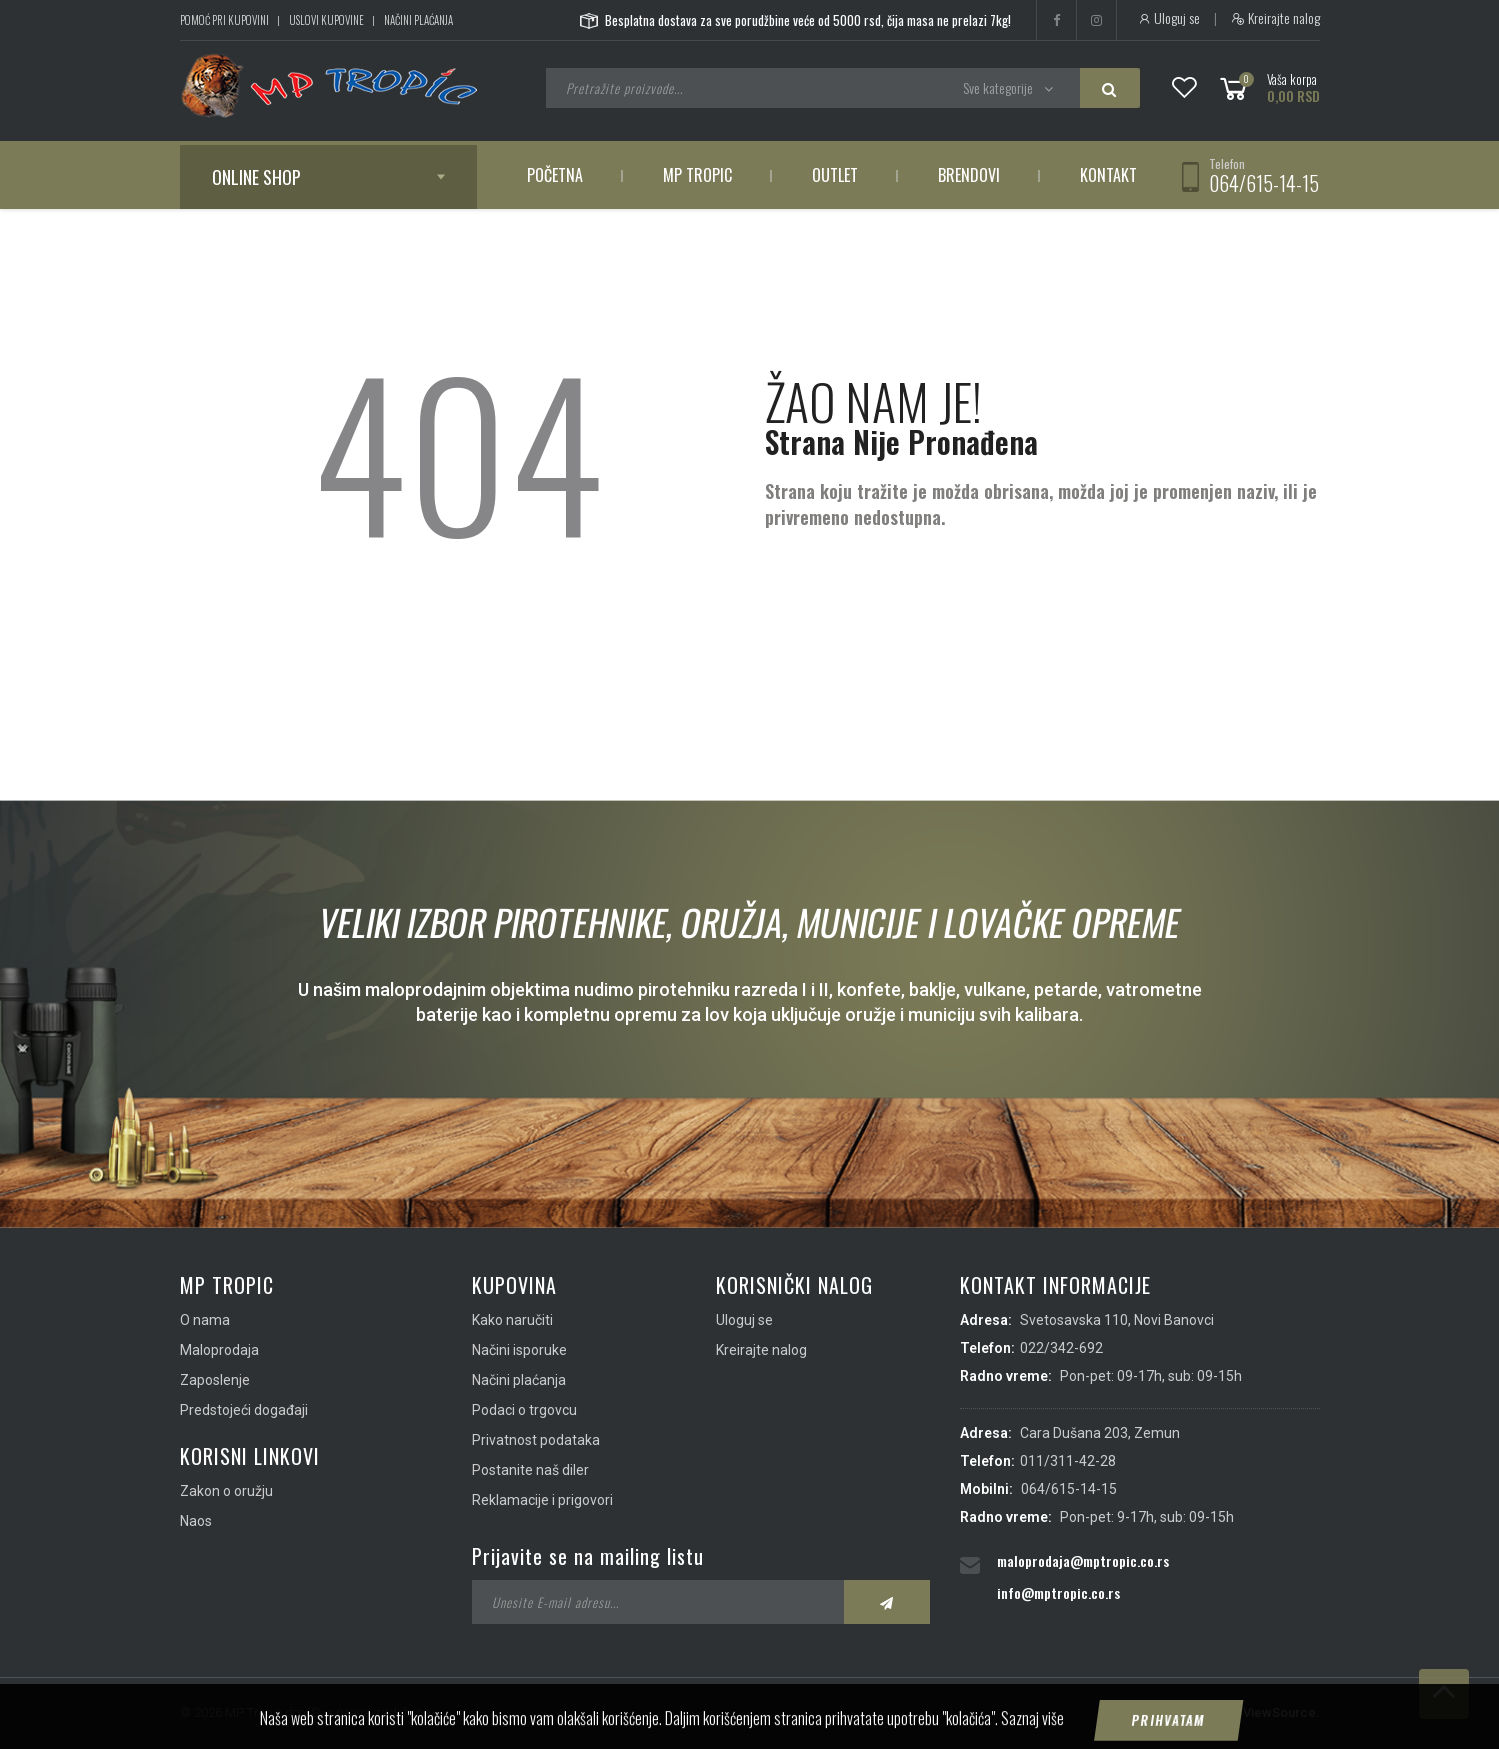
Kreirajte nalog (1275, 18)
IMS (1216, 1712)
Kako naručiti (512, 1320)
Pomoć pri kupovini (224, 20)
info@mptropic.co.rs (1058, 1592)
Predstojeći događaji (244, 1410)
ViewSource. (1281, 1712)
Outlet (835, 175)
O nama (205, 1320)
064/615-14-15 (1264, 183)
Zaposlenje (215, 1380)
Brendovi (969, 175)
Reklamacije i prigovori (542, 1500)
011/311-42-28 (1068, 1461)
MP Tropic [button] (697, 175)
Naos (196, 1521)
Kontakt (1108, 175)
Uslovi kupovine (326, 20)
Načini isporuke (519, 1350)
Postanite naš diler (530, 1470)
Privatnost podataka (536, 1440)
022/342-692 (1061, 1348)
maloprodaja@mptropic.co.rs (1083, 1560)
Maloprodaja (219, 1350)
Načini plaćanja (418, 20)
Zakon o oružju (226, 1491)
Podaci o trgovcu (524, 1410)
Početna (555, 175)
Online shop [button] (256, 177)
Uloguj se (1168, 18)
